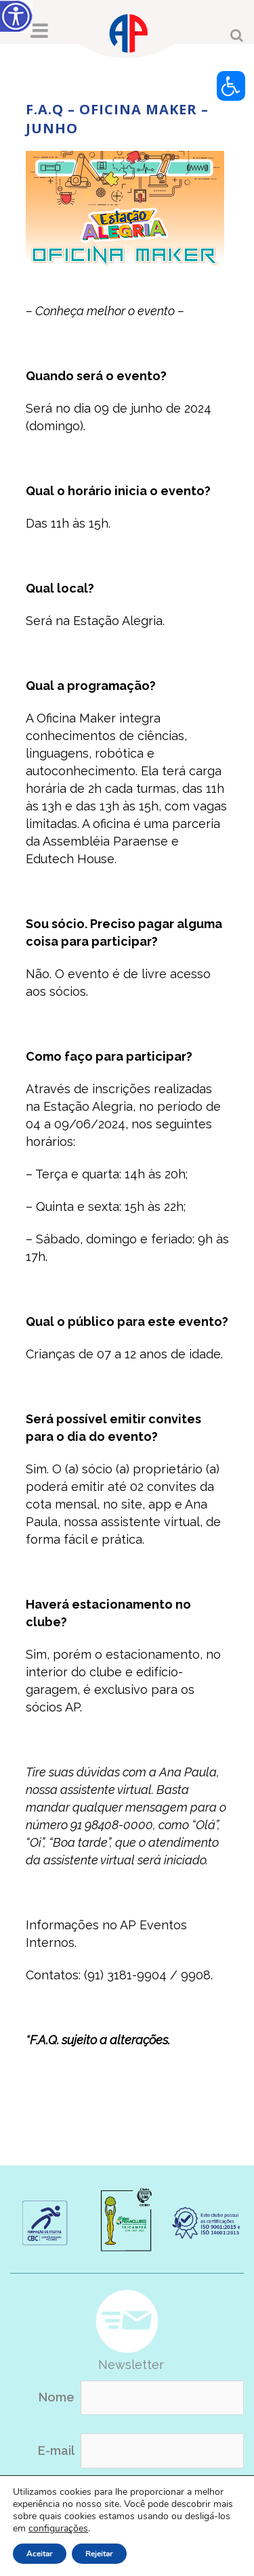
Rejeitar (99, 2553)
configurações (58, 2529)
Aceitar (39, 2553)
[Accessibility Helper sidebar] (16, 16)
